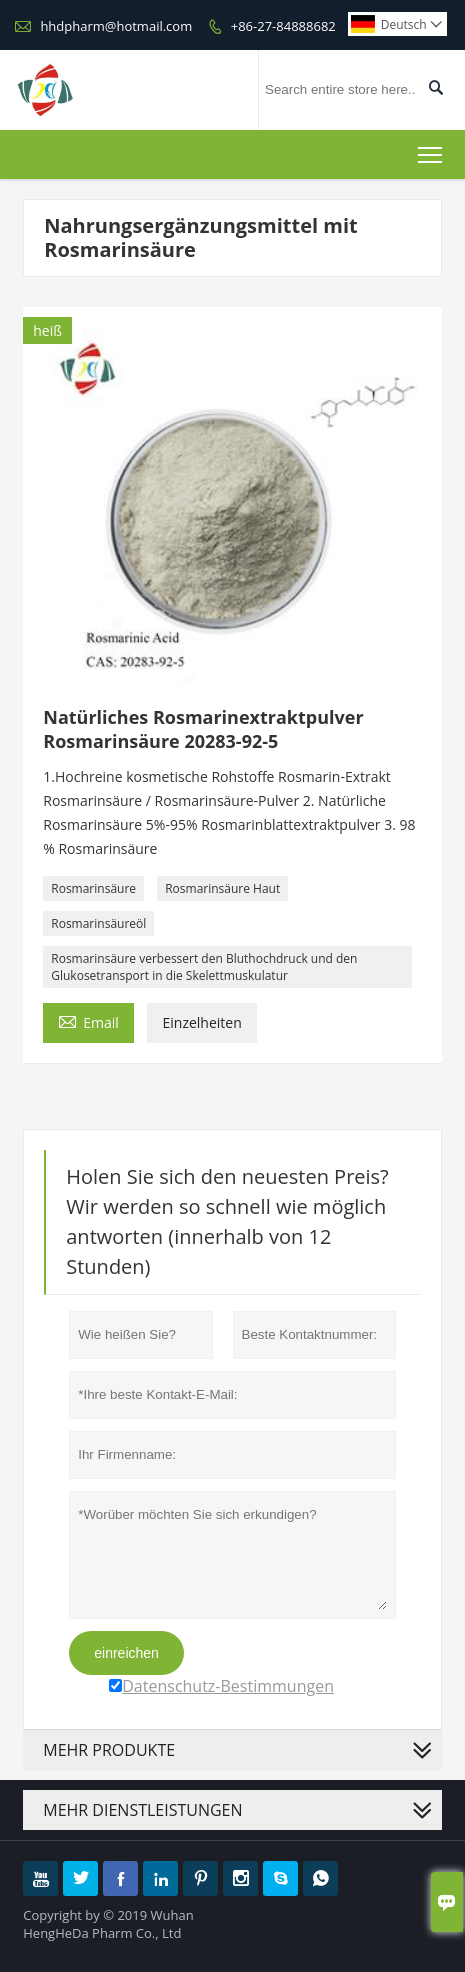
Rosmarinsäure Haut (222, 888)
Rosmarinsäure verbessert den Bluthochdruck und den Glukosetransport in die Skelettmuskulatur (204, 967)
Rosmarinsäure (93, 888)
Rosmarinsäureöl (98, 923)
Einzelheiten (201, 1022)
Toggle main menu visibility (431, 151)
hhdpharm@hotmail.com (116, 26)
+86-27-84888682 (283, 26)
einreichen (126, 1653)
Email (88, 1021)
